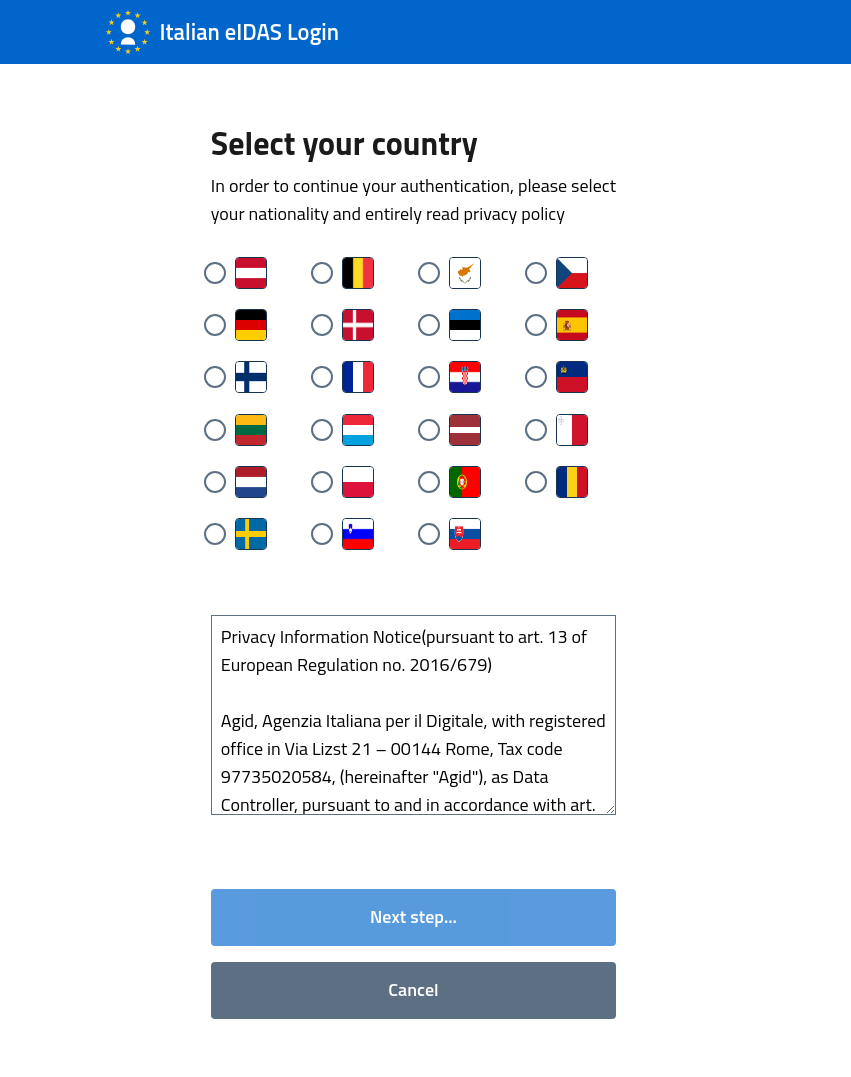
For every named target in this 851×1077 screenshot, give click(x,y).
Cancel (413, 989)
